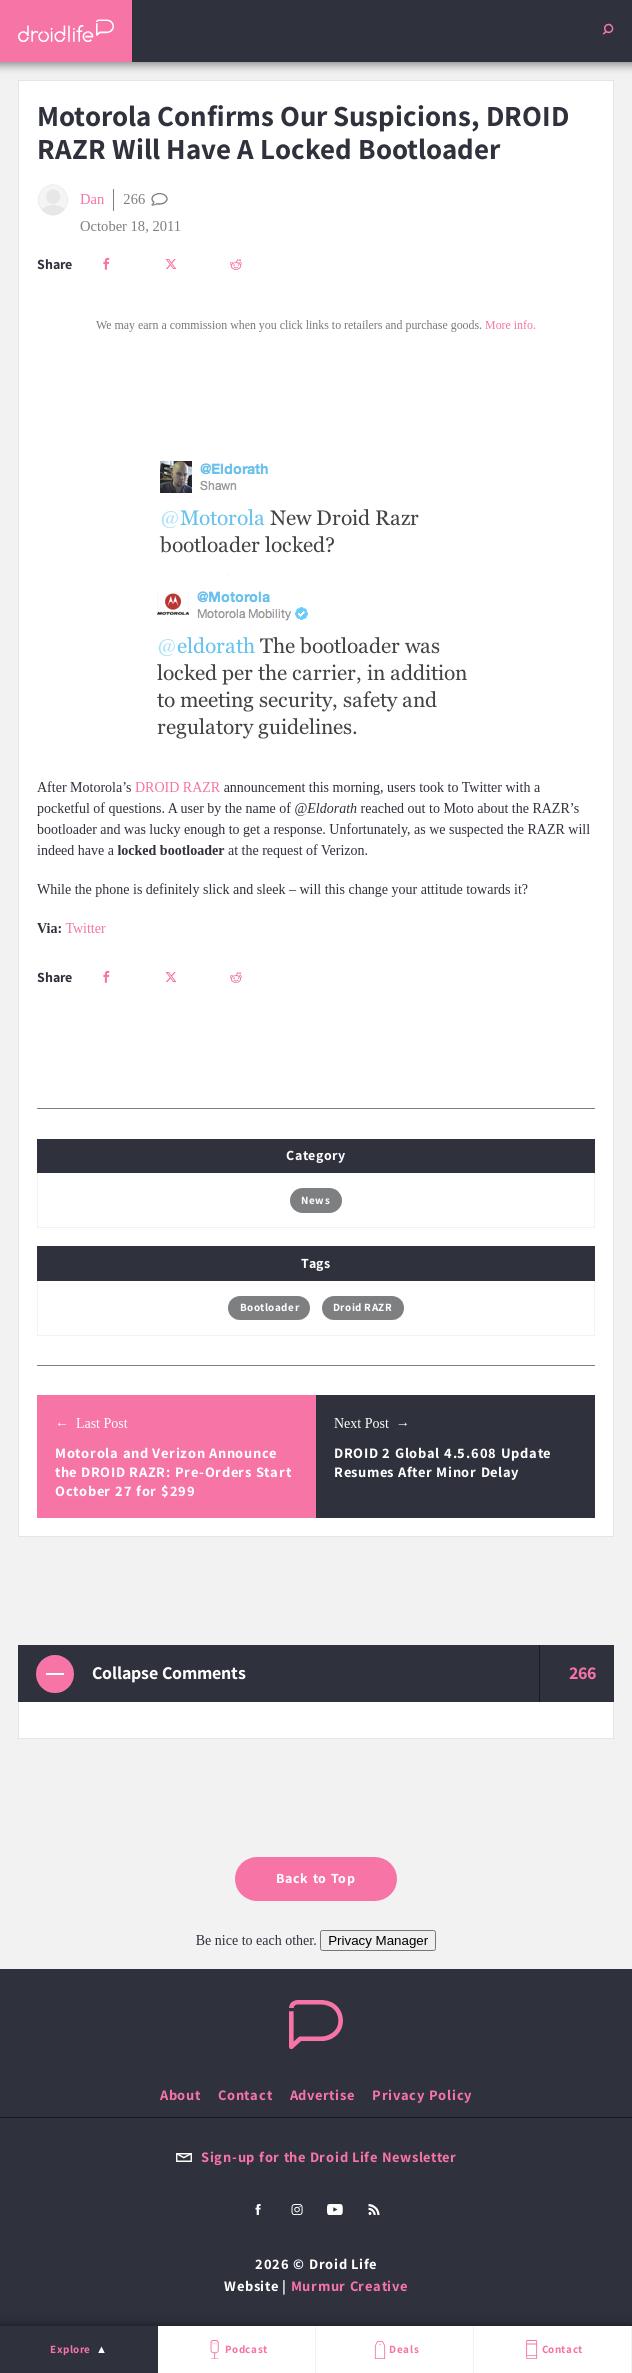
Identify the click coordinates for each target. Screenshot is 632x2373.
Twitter (85, 928)
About (180, 2094)
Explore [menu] (70, 2349)
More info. (510, 325)
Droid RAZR (363, 1307)
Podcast (236, 2349)
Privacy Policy (422, 2094)
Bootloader (270, 1307)
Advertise (322, 2094)
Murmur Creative (349, 2285)
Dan (70, 200)
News (315, 1200)
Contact (552, 2349)
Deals (394, 2349)
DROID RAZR (177, 787)
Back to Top (316, 1878)
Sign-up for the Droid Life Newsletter (316, 2156)
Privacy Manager (378, 1940)
